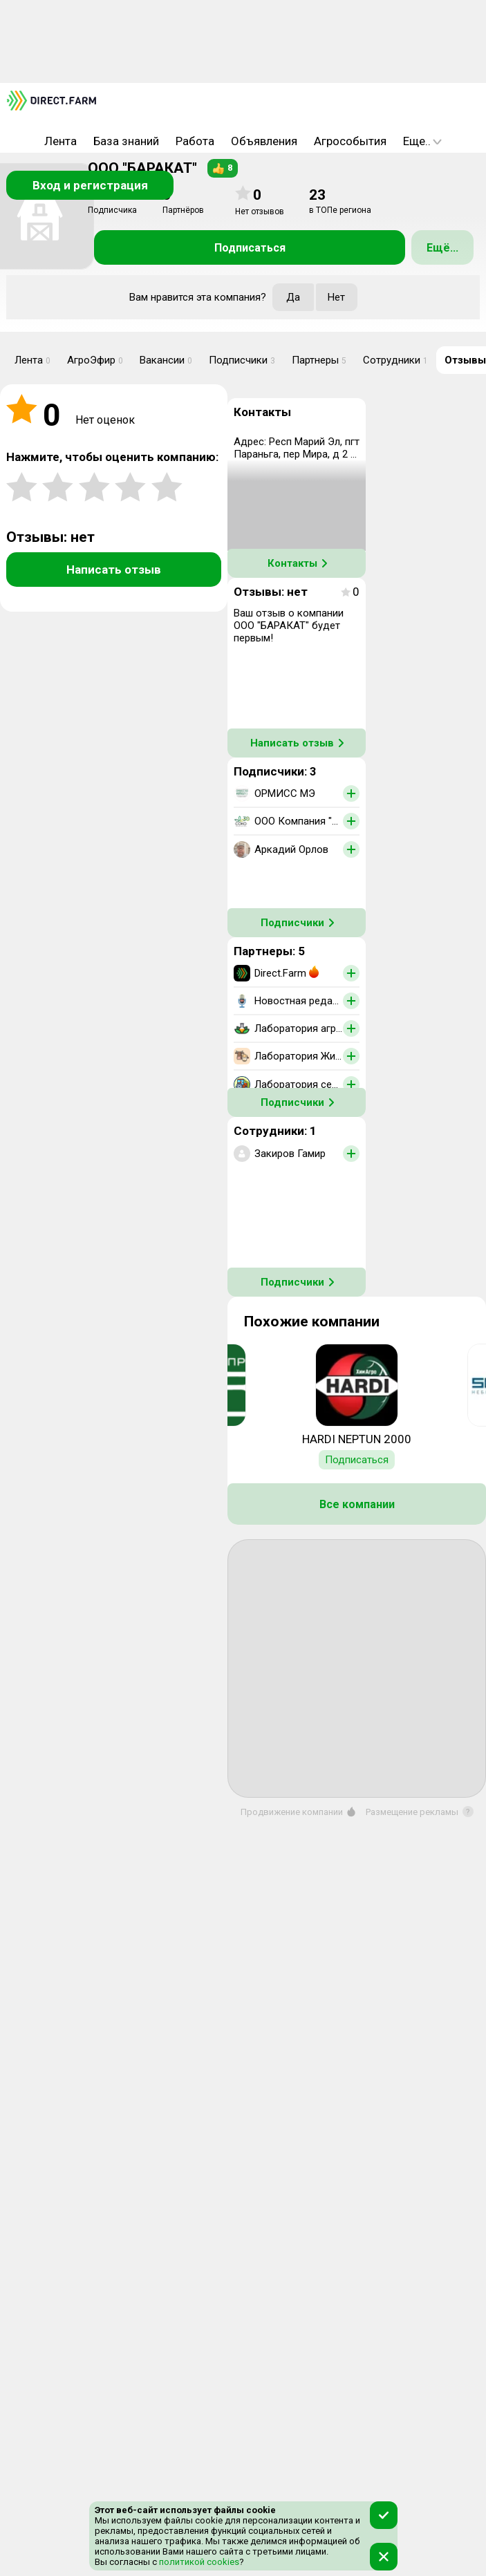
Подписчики (242, 360)
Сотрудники (395, 360)
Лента (60, 141)
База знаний (126, 141)
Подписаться (250, 247)
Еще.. (422, 141)
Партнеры (319, 360)
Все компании (357, 1504)
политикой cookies (198, 2562)
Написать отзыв (113, 569)
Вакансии (166, 360)
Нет (336, 297)
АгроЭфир (95, 360)
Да (293, 297)
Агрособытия (350, 141)
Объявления (264, 141)
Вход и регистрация (90, 185)
